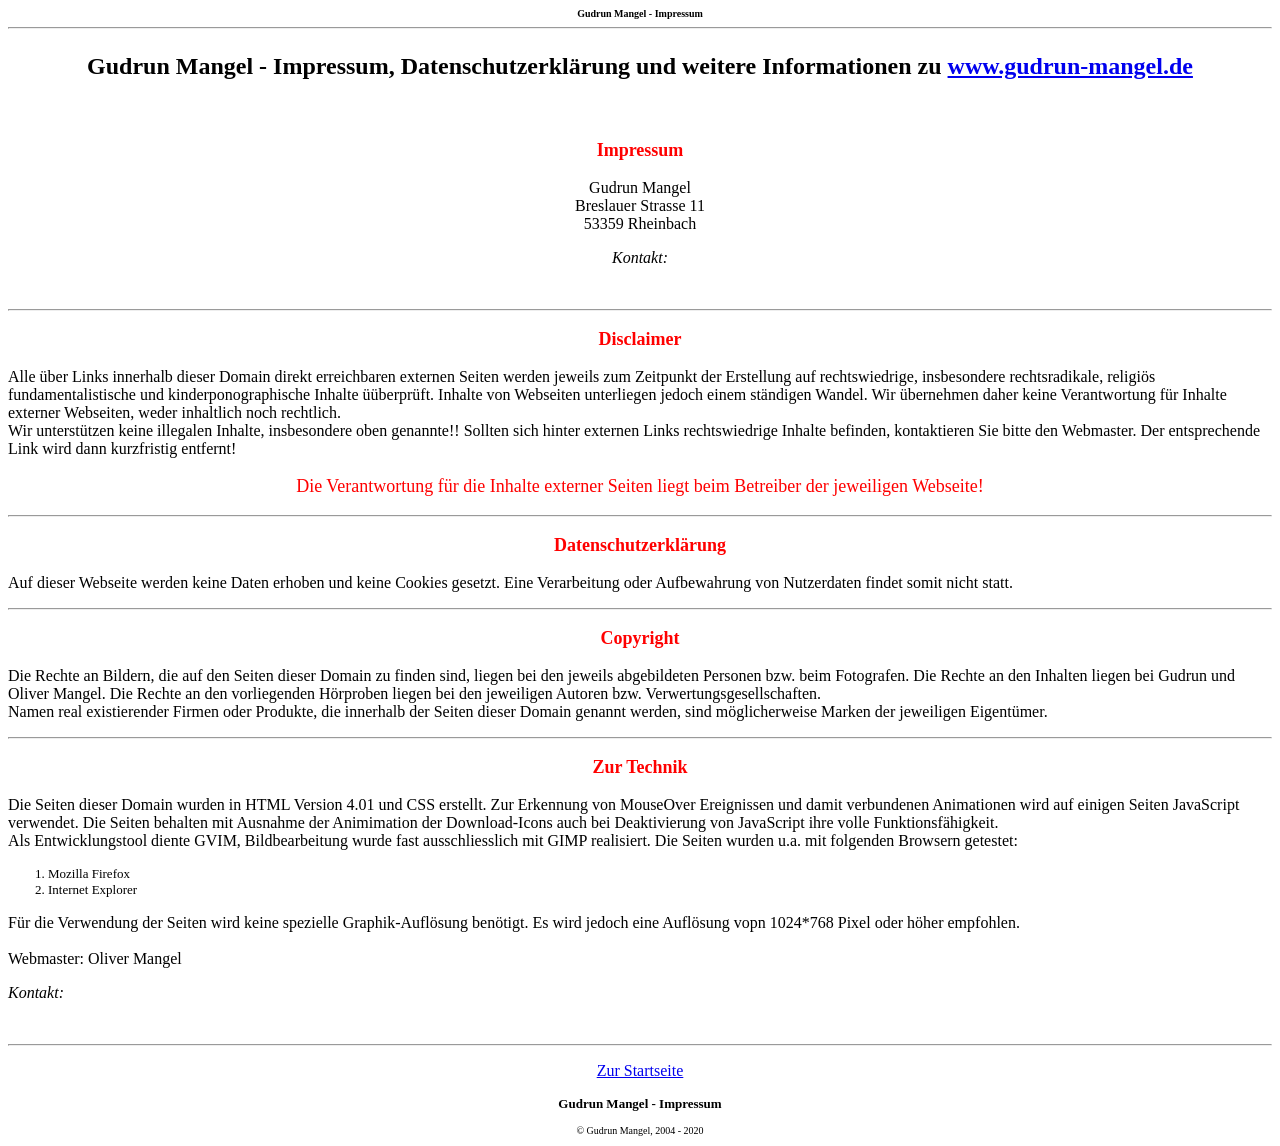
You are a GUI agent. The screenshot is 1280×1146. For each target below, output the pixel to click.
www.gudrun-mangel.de (1070, 66)
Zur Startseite (640, 1070)
